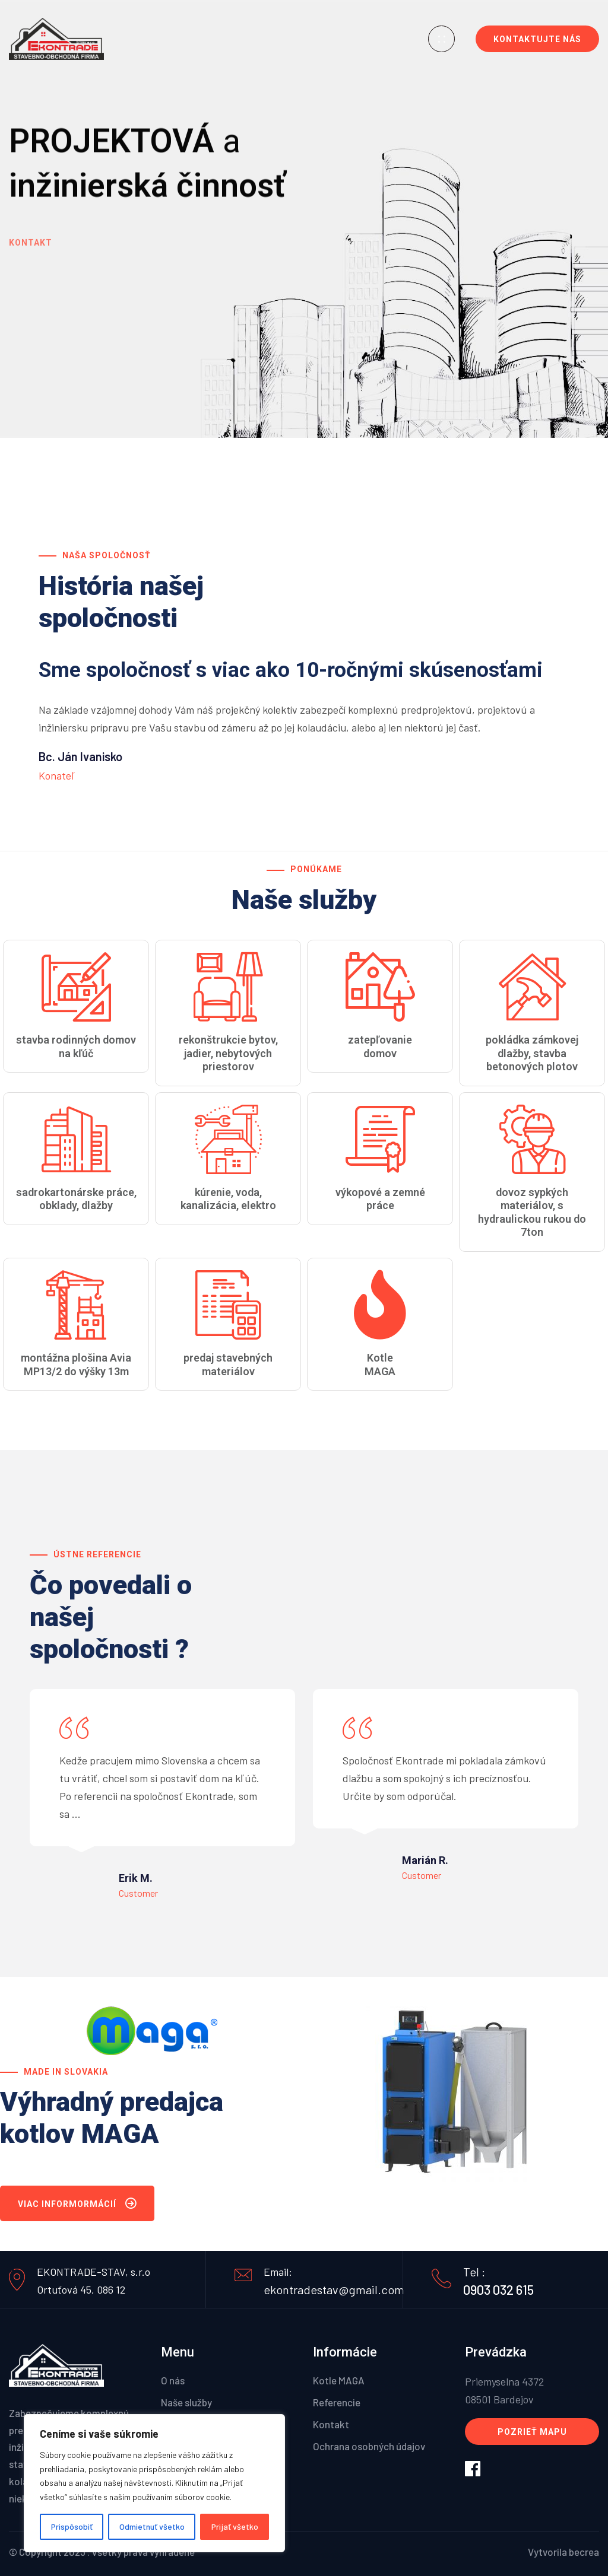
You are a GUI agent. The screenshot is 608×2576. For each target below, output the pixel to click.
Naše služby (186, 2402)
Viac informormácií (77, 2206)
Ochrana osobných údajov (369, 2446)
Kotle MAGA (339, 2380)
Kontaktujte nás (537, 39)
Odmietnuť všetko (152, 2526)
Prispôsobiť (72, 2526)
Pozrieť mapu (532, 2432)
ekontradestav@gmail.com (334, 2289)
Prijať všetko (234, 2526)
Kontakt (30, 249)
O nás (173, 2380)
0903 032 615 (498, 2289)
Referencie (336, 2402)
